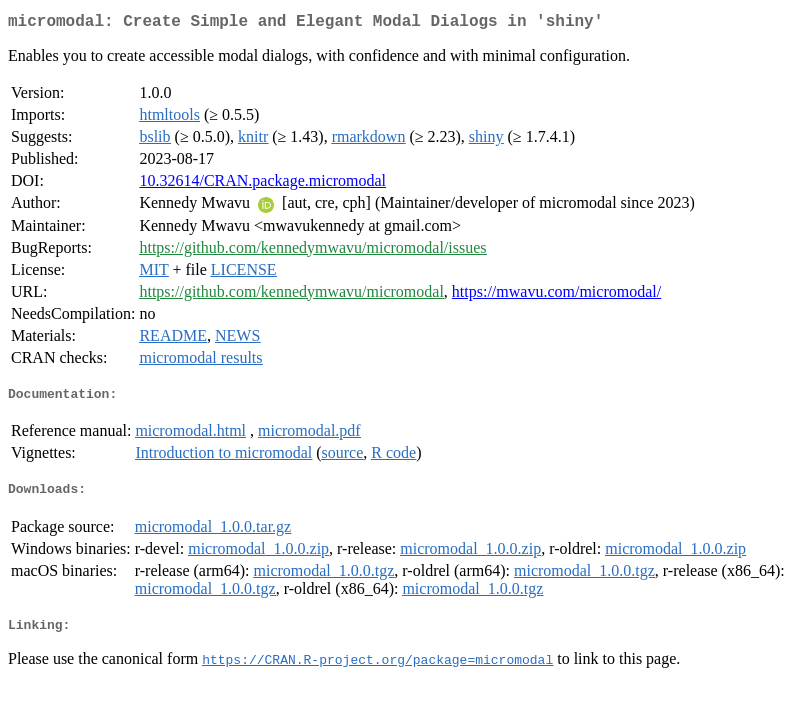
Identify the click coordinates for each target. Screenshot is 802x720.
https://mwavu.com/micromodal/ (556, 295)
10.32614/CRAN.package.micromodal (262, 184)
